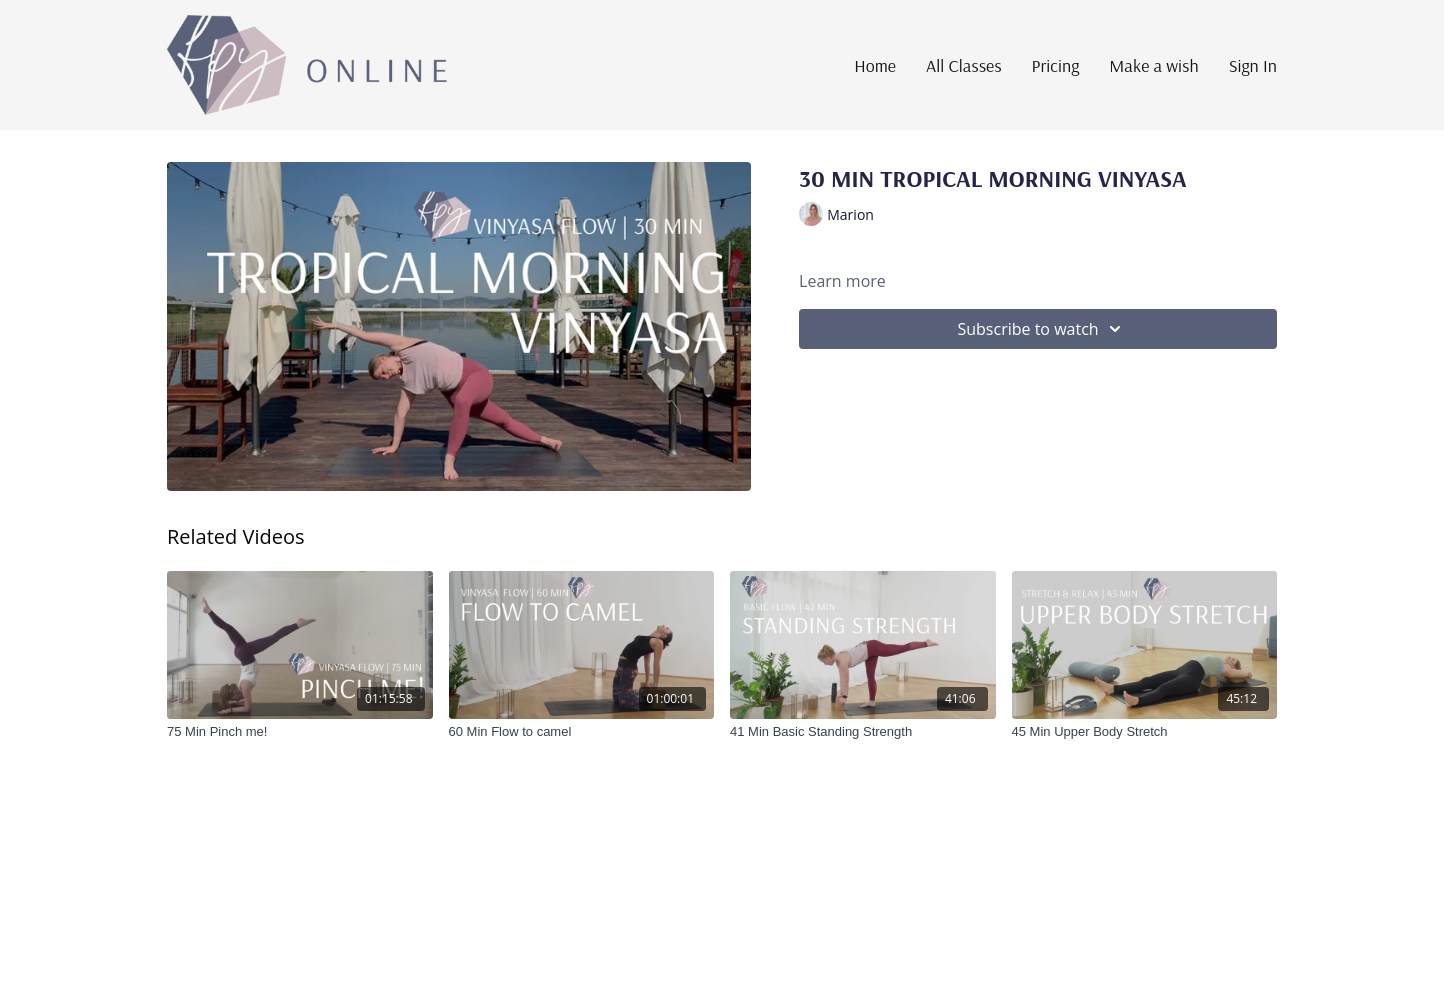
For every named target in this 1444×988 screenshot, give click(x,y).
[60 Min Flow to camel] (582, 732)
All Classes (964, 65)
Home (875, 65)
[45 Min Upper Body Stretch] (1145, 732)
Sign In (1253, 65)
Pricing (1056, 65)
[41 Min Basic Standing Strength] (863, 732)
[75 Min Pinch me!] (300, 732)
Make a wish (1153, 65)
